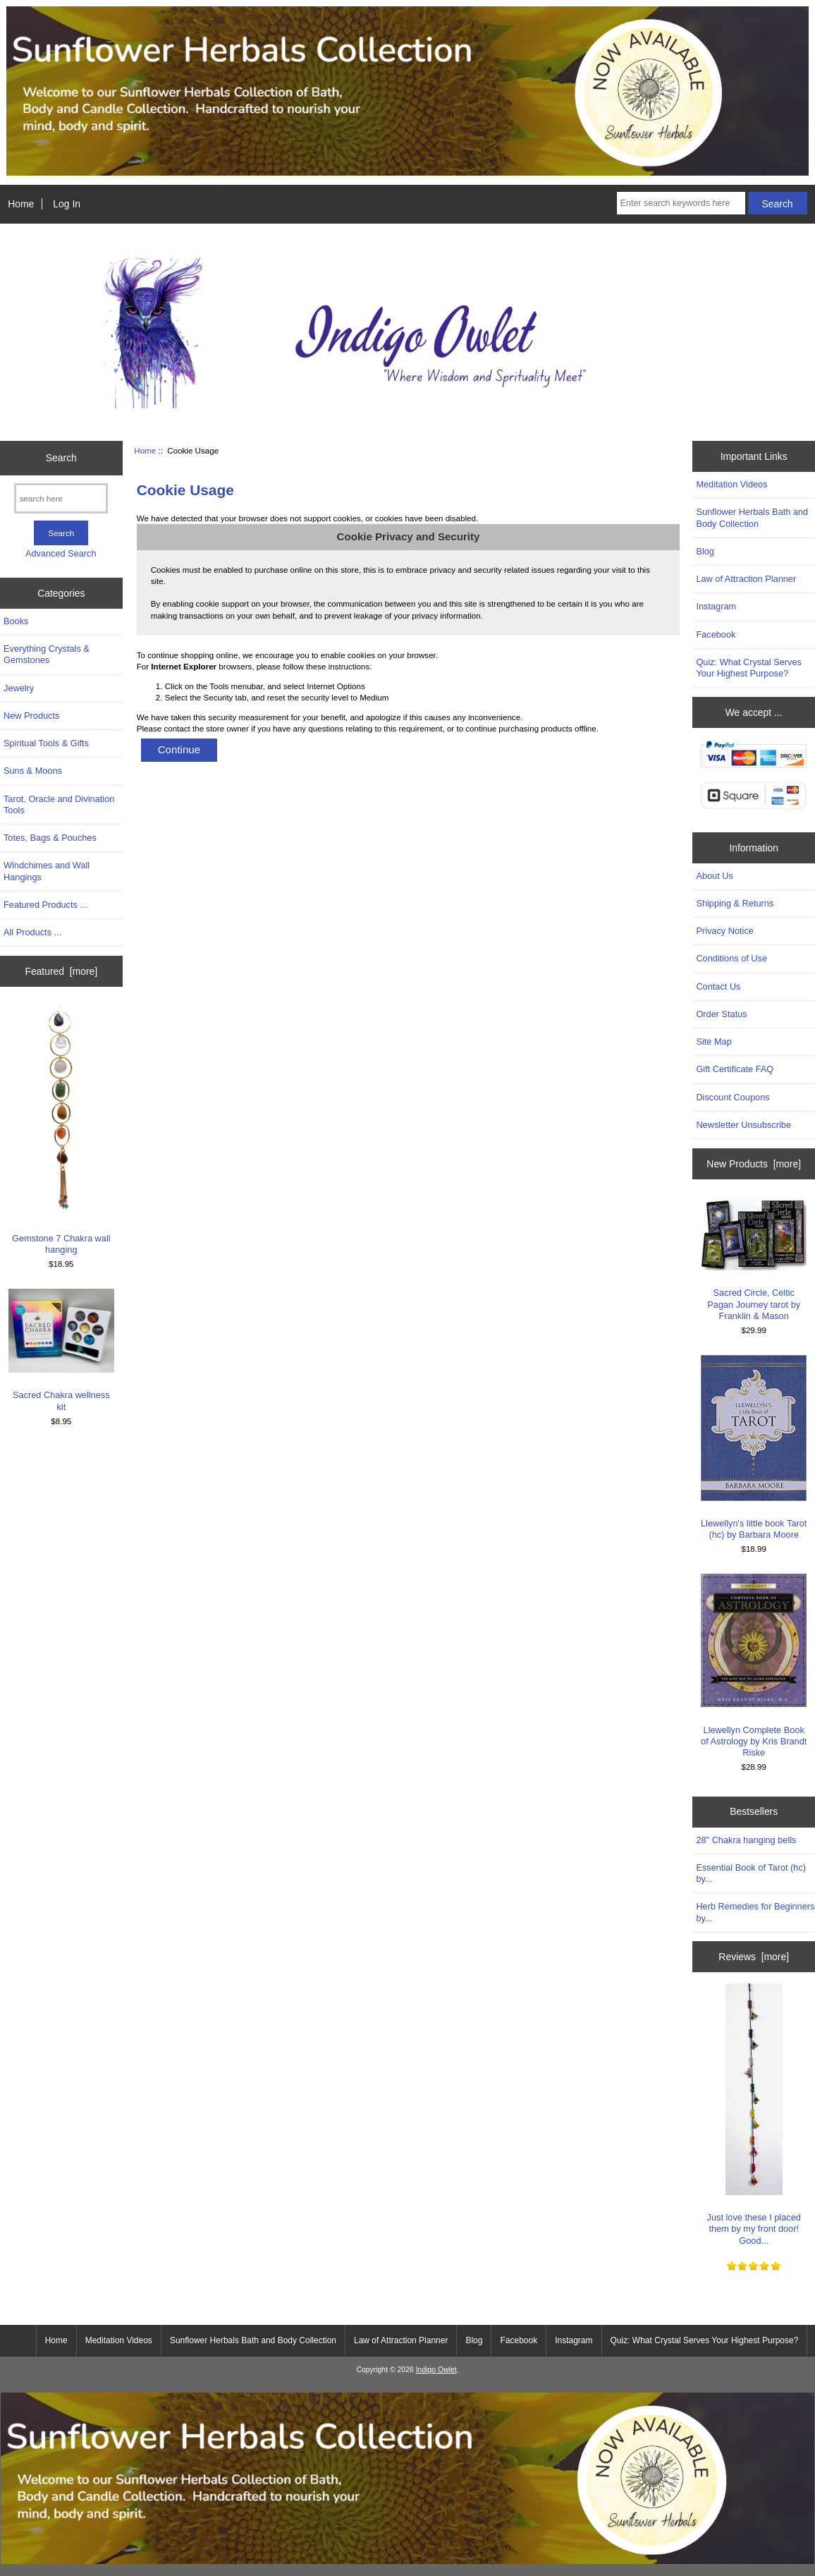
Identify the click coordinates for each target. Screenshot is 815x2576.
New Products (31, 715)
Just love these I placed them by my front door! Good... (754, 2114)
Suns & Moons (33, 770)
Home (21, 203)
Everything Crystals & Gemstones (47, 654)
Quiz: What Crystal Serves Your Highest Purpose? (749, 668)
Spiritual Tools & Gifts (46, 743)
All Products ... (32, 932)
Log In (66, 203)
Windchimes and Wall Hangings (47, 871)
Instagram (716, 606)
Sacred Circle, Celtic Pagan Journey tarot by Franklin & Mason (754, 1259)
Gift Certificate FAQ (734, 1069)
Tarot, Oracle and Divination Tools (59, 804)
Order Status (721, 1014)
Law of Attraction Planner (746, 578)
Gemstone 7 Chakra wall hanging (61, 1130)
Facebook (715, 634)
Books (16, 621)
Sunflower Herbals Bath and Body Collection (752, 517)
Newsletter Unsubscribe (743, 1124)
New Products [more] (753, 1163)
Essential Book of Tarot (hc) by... (751, 1873)
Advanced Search (61, 553)
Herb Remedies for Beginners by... (755, 1912)
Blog (705, 551)
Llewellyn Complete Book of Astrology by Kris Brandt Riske (754, 1666)
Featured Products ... (45, 904)
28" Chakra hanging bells (746, 1840)
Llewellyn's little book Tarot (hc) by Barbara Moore (754, 1447)
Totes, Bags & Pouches (50, 837)
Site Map (713, 1041)
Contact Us (718, 986)
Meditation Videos (731, 484)
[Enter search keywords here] (681, 203)
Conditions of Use (731, 958)
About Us (714, 875)
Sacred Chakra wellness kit (61, 1350)
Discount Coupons (732, 1097)
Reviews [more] (753, 1956)
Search (61, 457)
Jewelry (19, 688)
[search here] (61, 498)
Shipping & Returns (734, 903)
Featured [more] (61, 971)
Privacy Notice (724, 930)
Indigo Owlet (436, 2370)
